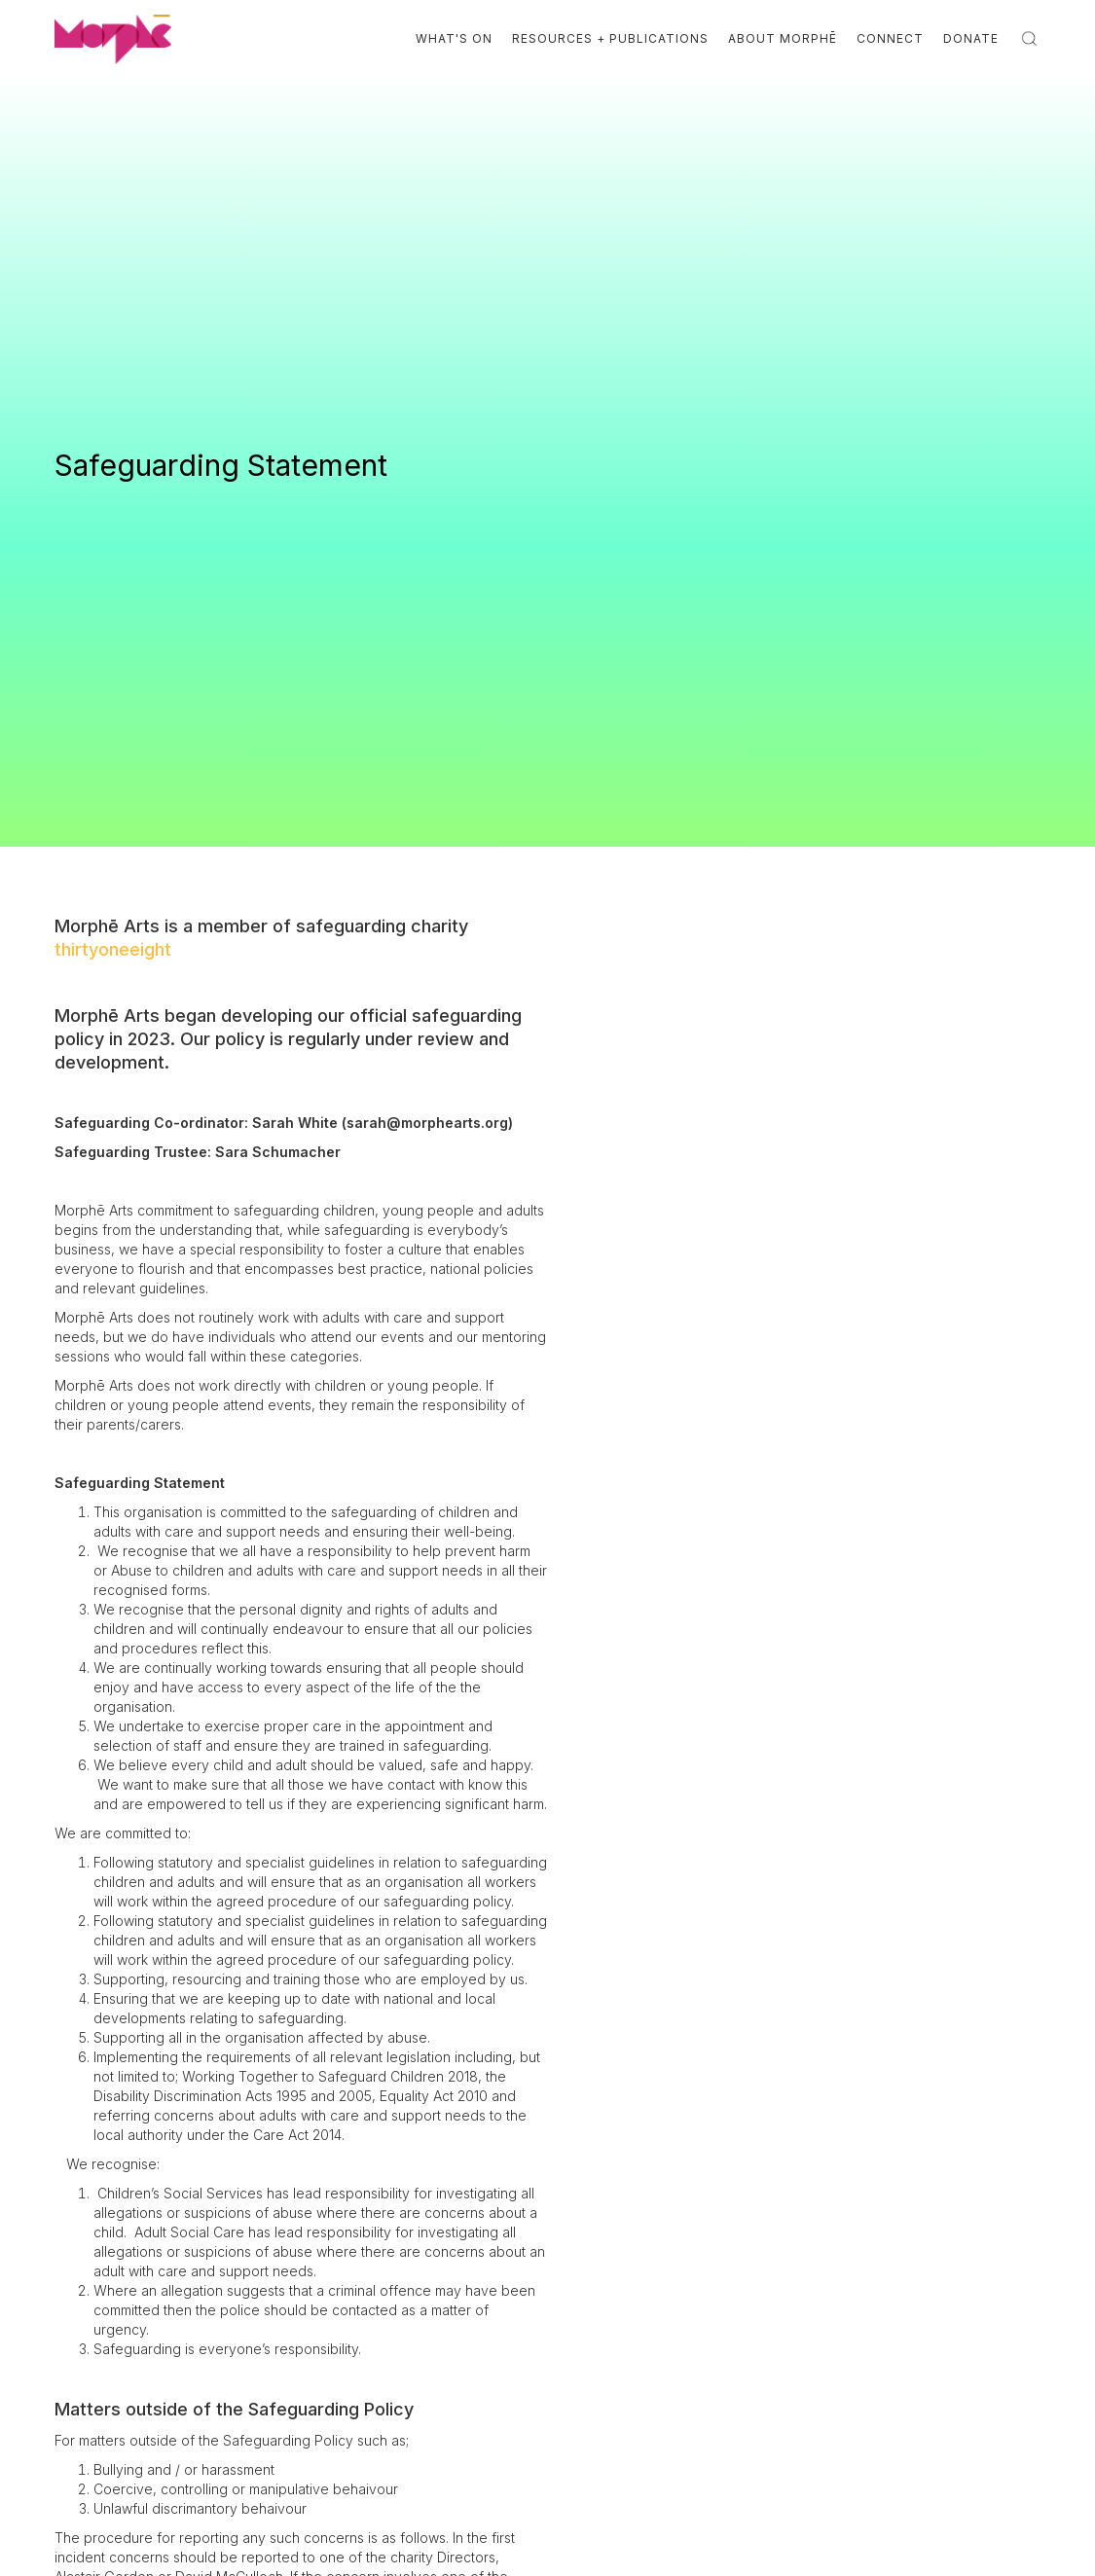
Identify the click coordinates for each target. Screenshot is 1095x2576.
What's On (454, 38)
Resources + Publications (610, 38)
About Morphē (782, 38)
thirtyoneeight (113, 949)
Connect (890, 38)
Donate (971, 38)
